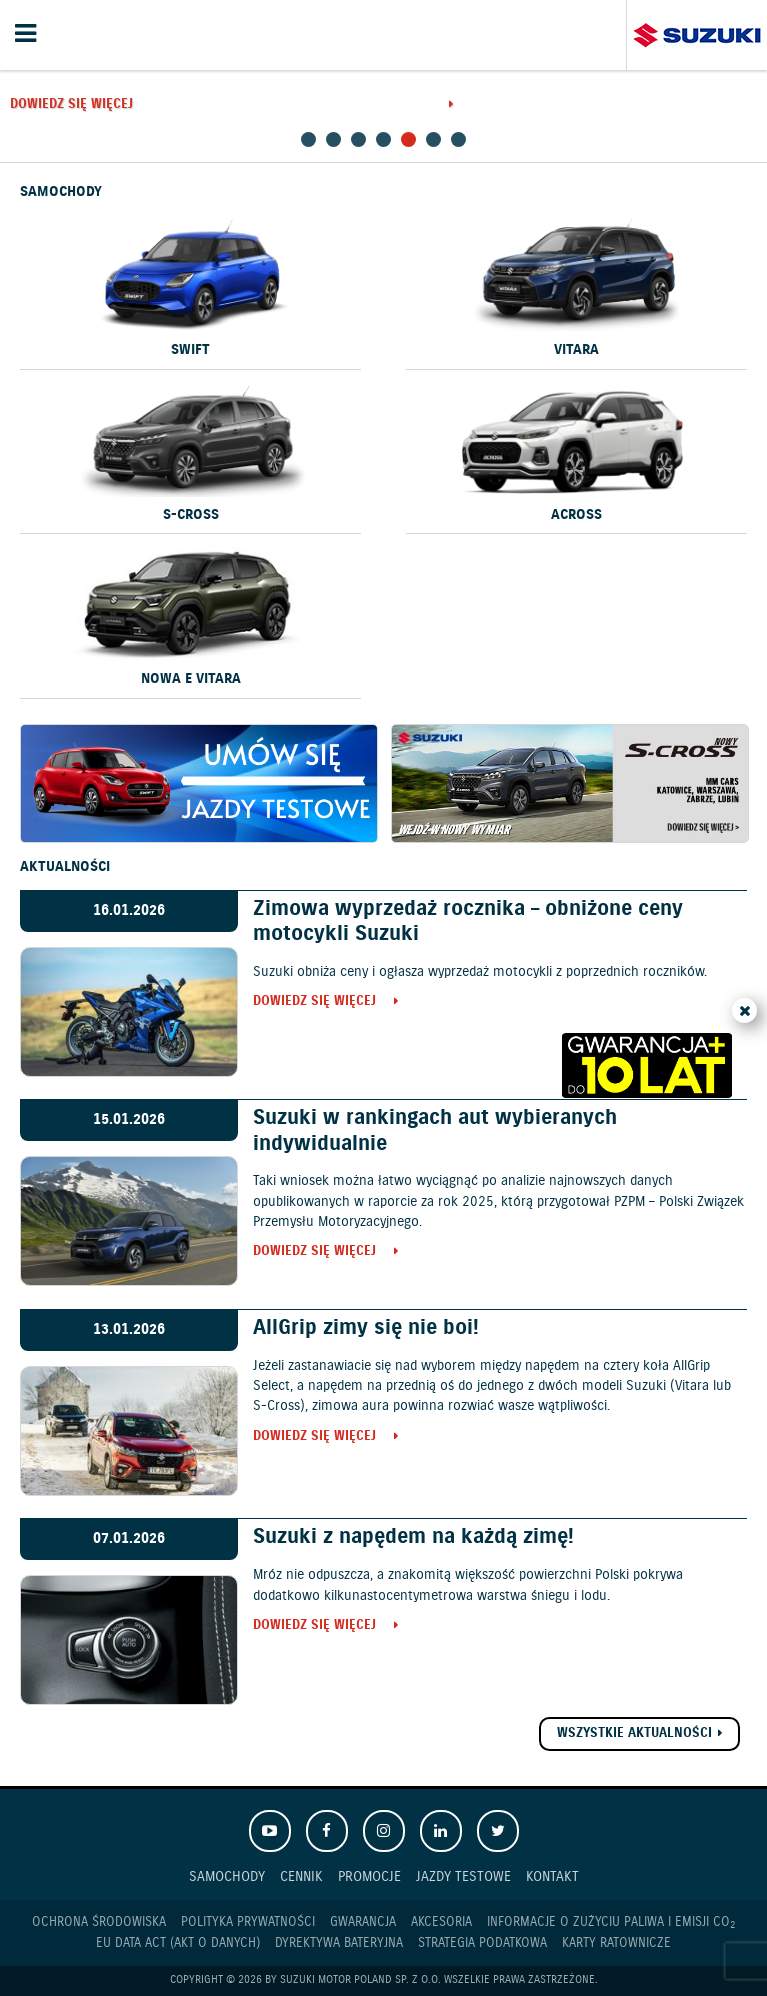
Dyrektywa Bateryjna (339, 1943)
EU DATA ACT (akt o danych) (178, 1943)
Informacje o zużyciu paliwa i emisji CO (611, 1923)
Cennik (301, 1876)
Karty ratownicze (616, 1943)
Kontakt (552, 1876)
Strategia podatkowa (482, 1943)
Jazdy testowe (463, 1876)
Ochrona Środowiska (99, 1922)
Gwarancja (363, 1922)
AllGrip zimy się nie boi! (366, 1328)
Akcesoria (441, 1922)
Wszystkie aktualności (634, 1733)
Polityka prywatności (248, 1922)
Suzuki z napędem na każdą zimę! (413, 1537)
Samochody (227, 1876)
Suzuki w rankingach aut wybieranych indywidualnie (435, 1130)
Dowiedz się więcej (71, 105)
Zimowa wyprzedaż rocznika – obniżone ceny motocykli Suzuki (468, 921)
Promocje (369, 1876)
